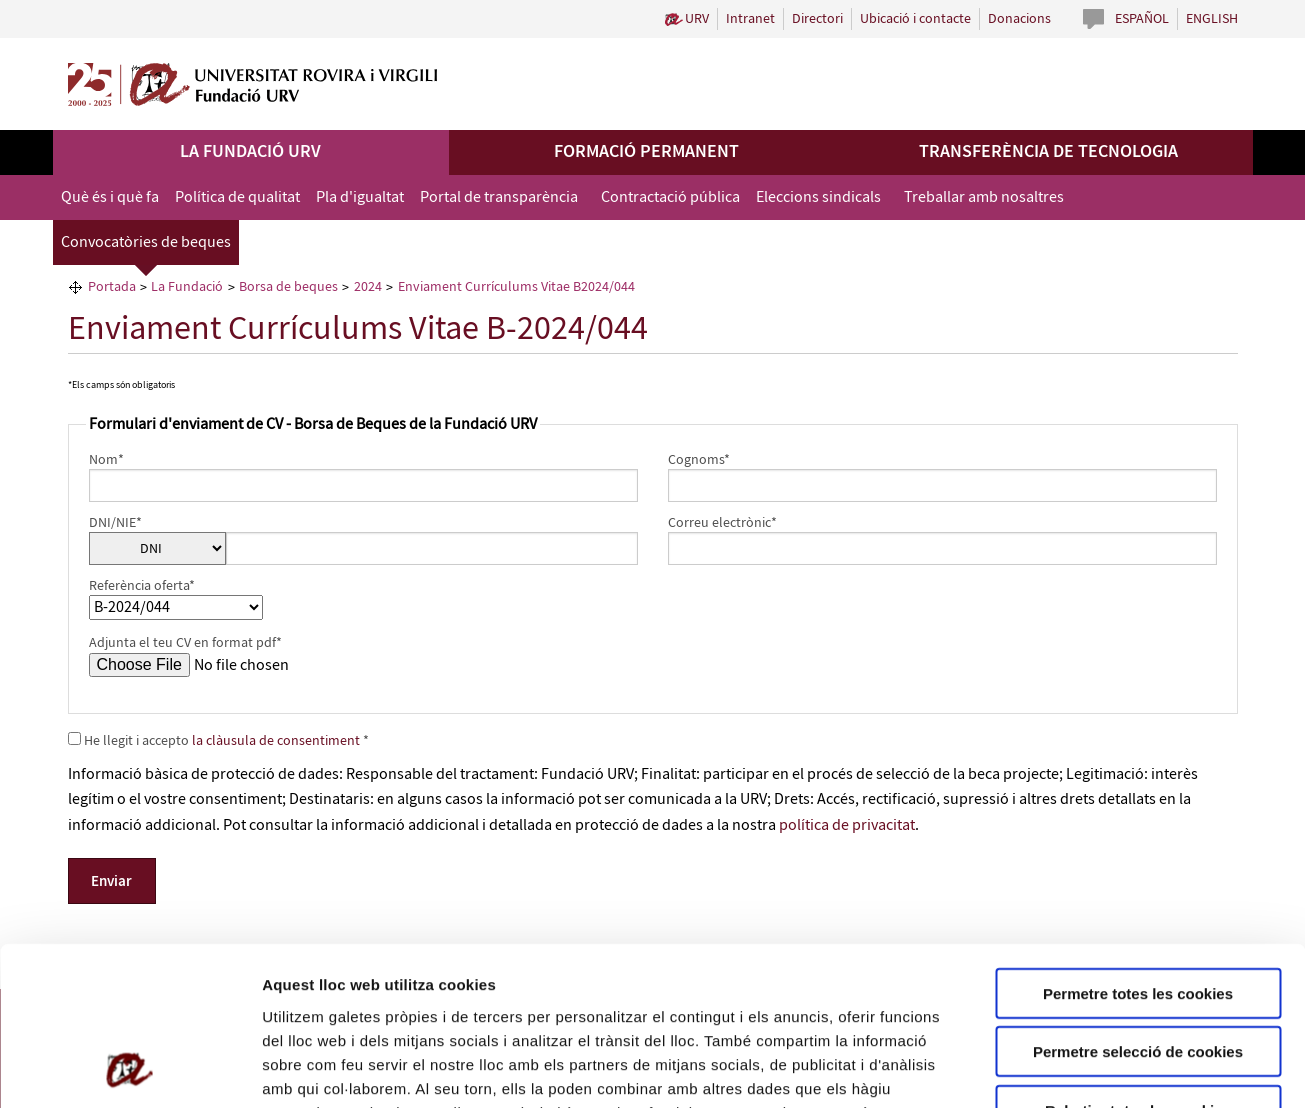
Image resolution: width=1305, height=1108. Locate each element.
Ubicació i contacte (915, 19)
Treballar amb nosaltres (984, 197)
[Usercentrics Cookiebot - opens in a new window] (129, 1069)
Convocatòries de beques (146, 242)
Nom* (106, 460)
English (1212, 19)
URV (697, 19)
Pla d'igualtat (360, 197)
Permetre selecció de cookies (1138, 903)
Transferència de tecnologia (1048, 152)
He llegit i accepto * (218, 741)
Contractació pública (670, 197)
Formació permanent (646, 152)
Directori (817, 19)
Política (379, 987)
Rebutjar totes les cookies (1138, 961)
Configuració (1120, 1068)
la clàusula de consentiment (277, 741)
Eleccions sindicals (818, 197)
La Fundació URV (250, 152)
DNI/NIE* (115, 523)
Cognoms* (699, 460)
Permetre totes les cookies (1138, 844)
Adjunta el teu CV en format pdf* (185, 643)
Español (1142, 19)
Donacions (1019, 19)
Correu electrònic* (722, 523)
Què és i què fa (110, 197)
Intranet (750, 19)
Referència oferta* (142, 586)
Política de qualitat (237, 197)
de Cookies (451, 987)
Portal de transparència (499, 197)
